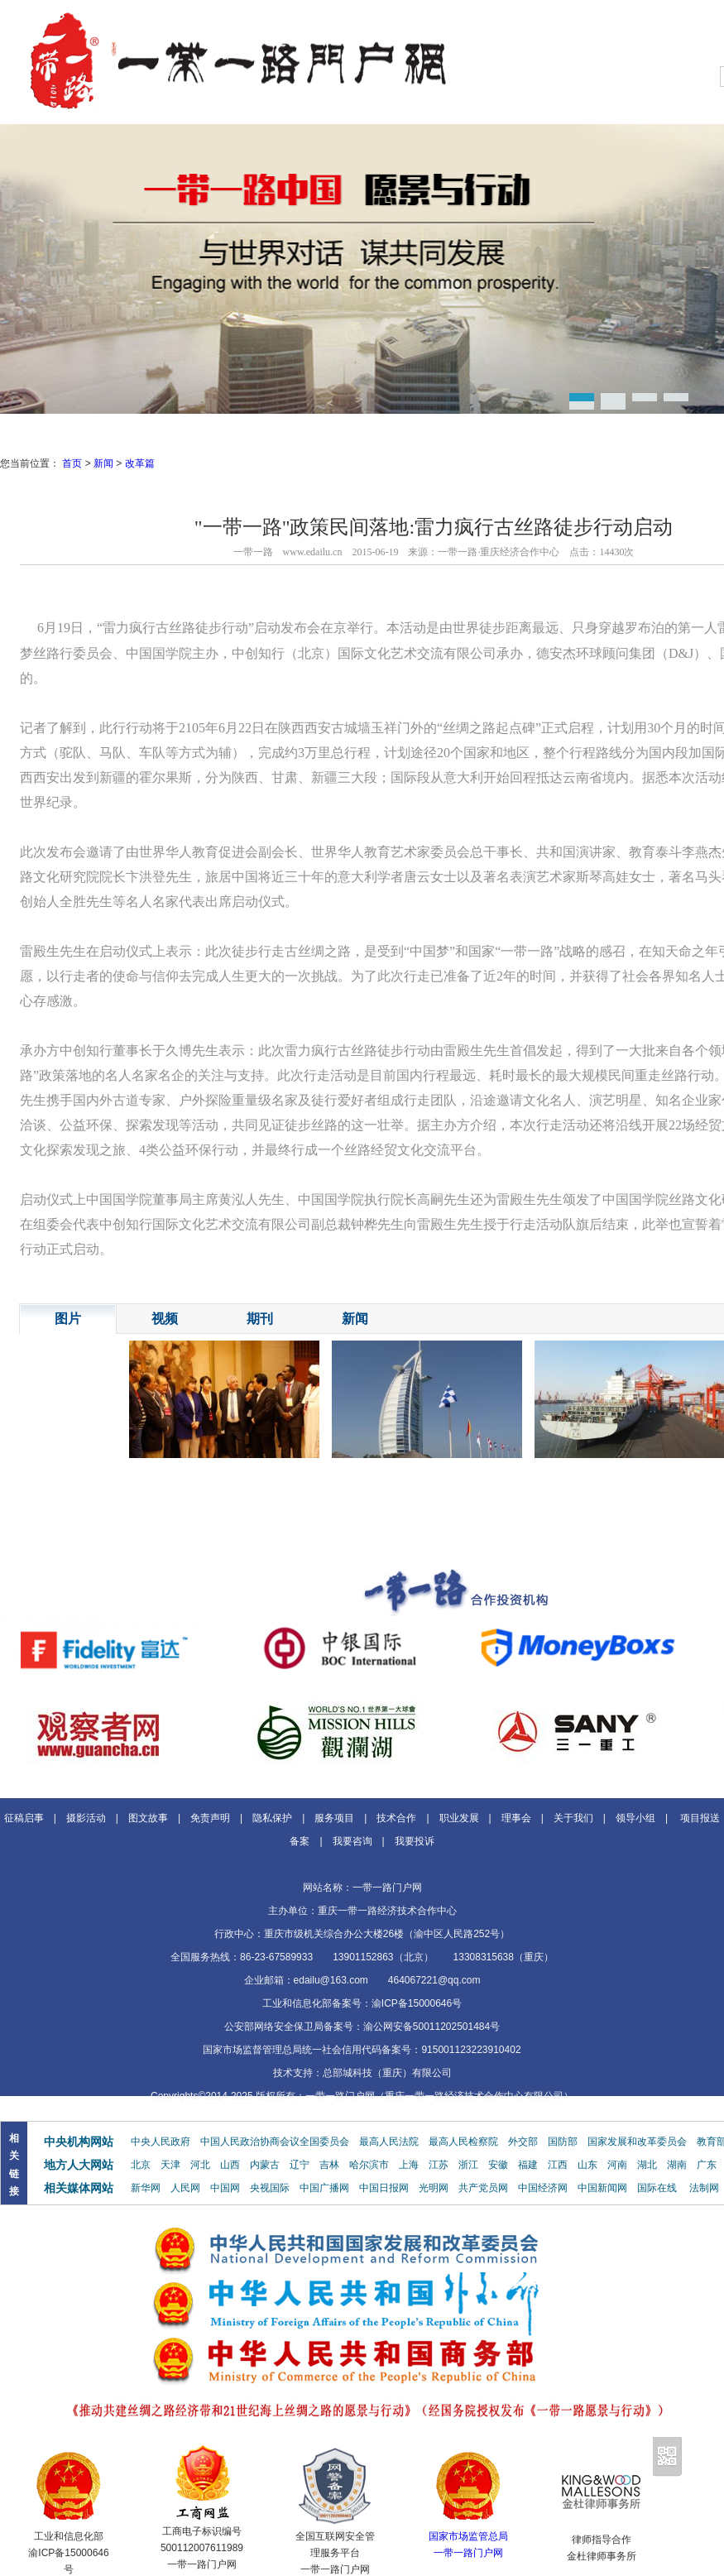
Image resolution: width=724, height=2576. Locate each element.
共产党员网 (483, 2188)
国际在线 (657, 2188)
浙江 (468, 2165)
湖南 (677, 2165)
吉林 (329, 2165)
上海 (409, 2165)
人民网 (185, 2188)
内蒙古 (265, 2165)
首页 (72, 463)
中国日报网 (384, 2188)
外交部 (523, 2141)
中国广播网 (324, 2188)
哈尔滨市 (369, 2165)
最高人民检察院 (463, 2141)
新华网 (146, 2188)
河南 (617, 2165)
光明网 (433, 2188)
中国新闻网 (602, 2188)
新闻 (103, 463)
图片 (68, 1319)
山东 (587, 2165)
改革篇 (140, 463)
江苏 (438, 2165)
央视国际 (270, 2188)
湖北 (647, 2165)
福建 (528, 2165)
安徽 (498, 2165)
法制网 (704, 2188)
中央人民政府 (160, 2141)
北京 (141, 2165)
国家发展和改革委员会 (637, 2141)
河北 (200, 2165)
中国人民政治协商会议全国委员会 (274, 2141)
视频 (164, 1319)
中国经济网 (543, 2188)
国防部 (563, 2141)
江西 (558, 2165)
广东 (707, 2165)
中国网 (225, 2188)
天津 (170, 2165)
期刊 (260, 1319)
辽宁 (299, 2165)
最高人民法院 (389, 2141)
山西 (230, 2165)
